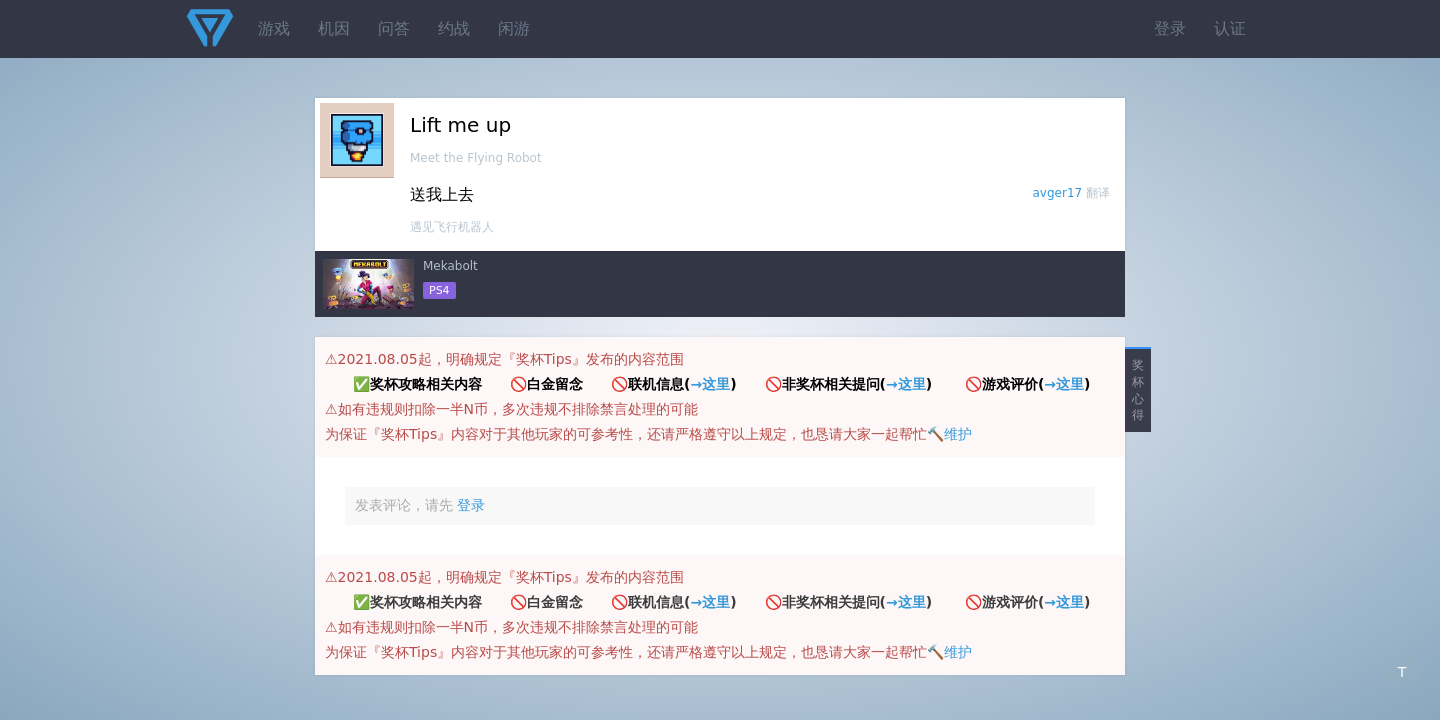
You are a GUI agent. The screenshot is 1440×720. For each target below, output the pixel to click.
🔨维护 (949, 434)
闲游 (514, 28)
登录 (1170, 28)
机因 (334, 28)
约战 (454, 28)
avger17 (1058, 193)
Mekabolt (450, 266)
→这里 (710, 384)
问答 (394, 28)
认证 (1230, 28)
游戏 (274, 28)
